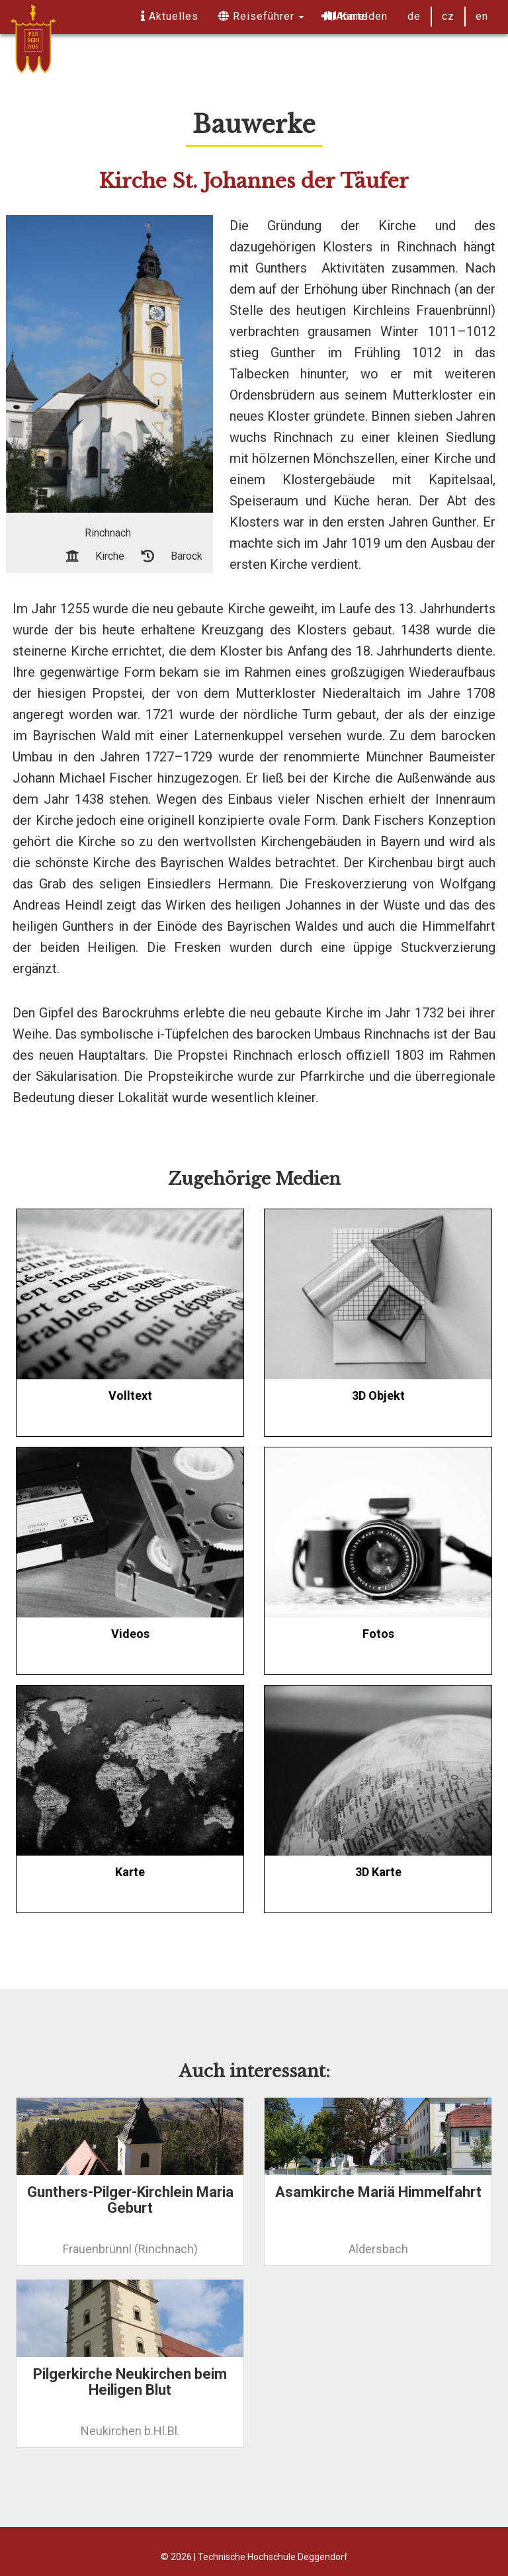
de (414, 16)
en (482, 16)
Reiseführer (261, 16)
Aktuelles (169, 16)
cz (448, 16)
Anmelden (354, 16)
